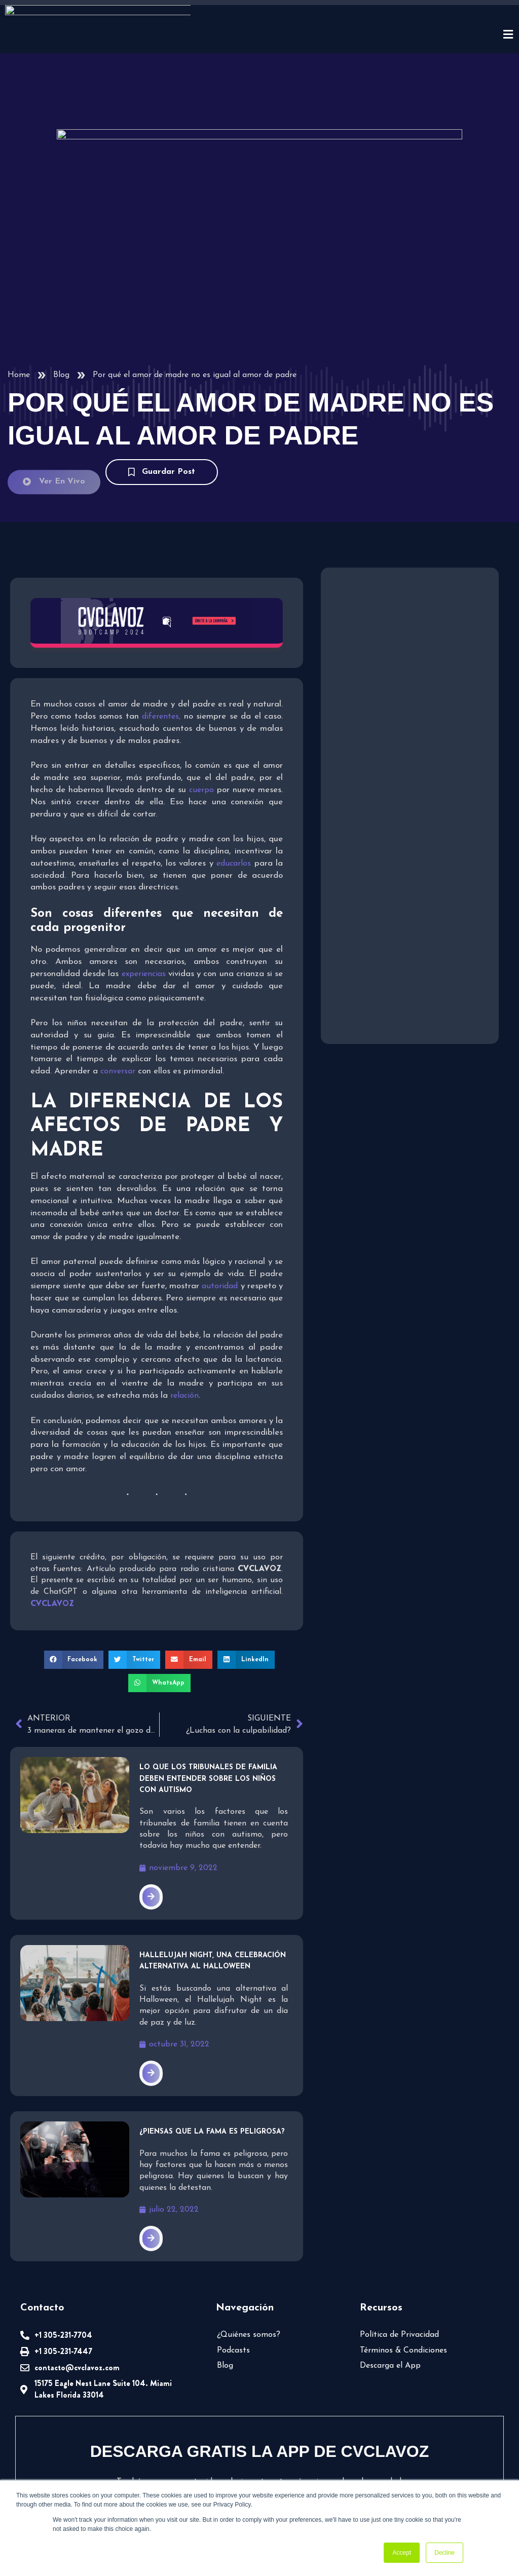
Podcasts (233, 2265)
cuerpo (201, 704)
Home (19, 290)
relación (184, 1310)
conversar (117, 986)
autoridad (220, 1201)
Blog (61, 290)
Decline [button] (444, 2552)
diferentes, (161, 631)
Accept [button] (401, 2552)
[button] (74, 1574)
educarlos (233, 778)
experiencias (144, 888)
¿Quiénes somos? (248, 2249)
